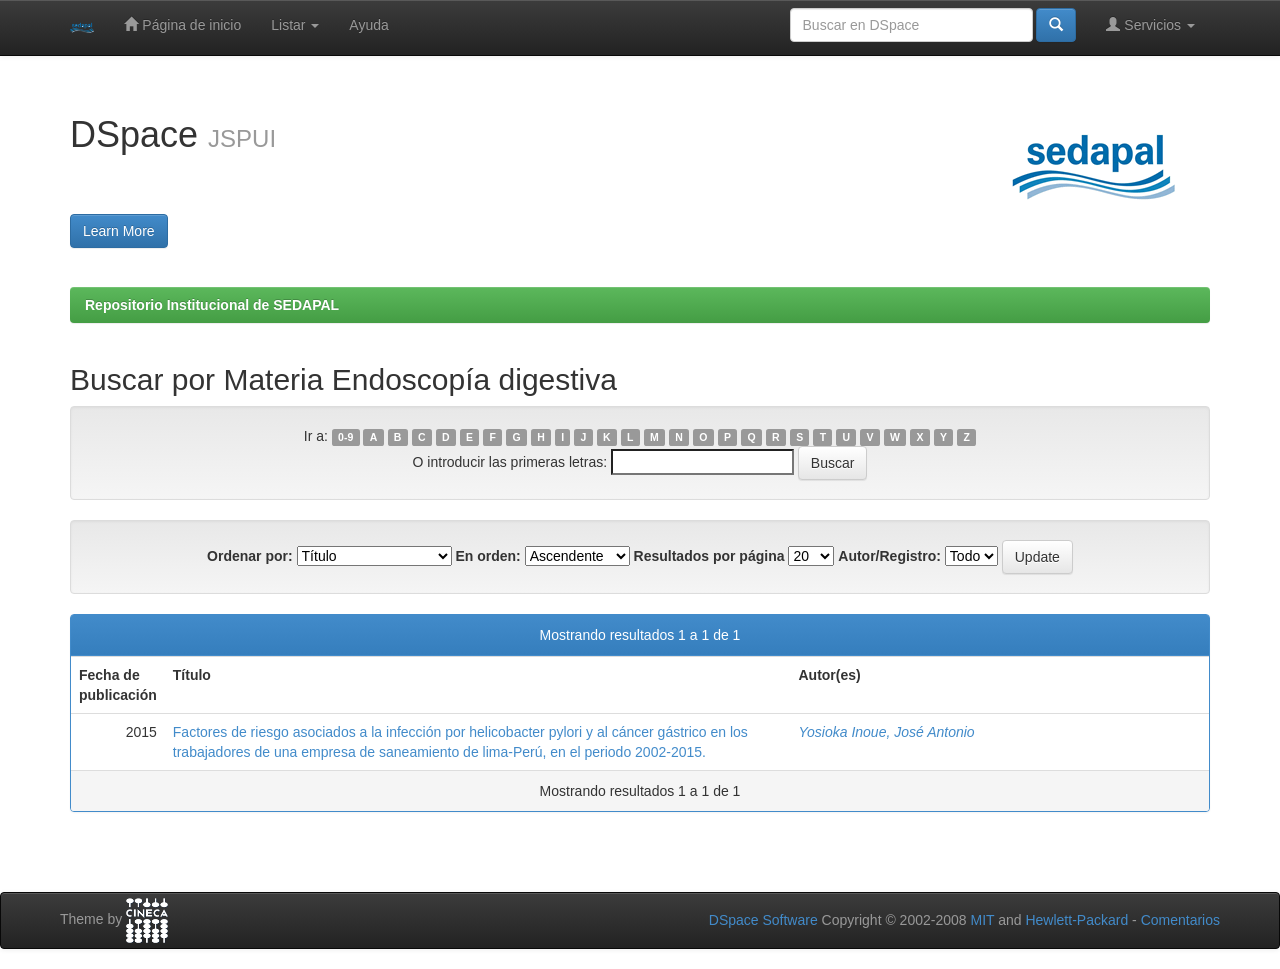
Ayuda (368, 25)
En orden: (487, 556)
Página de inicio (182, 24)
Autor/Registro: (889, 556)
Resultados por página (709, 556)
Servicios (1150, 24)
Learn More (119, 231)
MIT (982, 920)
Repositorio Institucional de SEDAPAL (212, 305)
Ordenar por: (250, 556)
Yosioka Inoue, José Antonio (886, 732)
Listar (295, 25)
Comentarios (1180, 920)
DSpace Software (763, 920)
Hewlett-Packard (1076, 920)
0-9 (345, 437)
